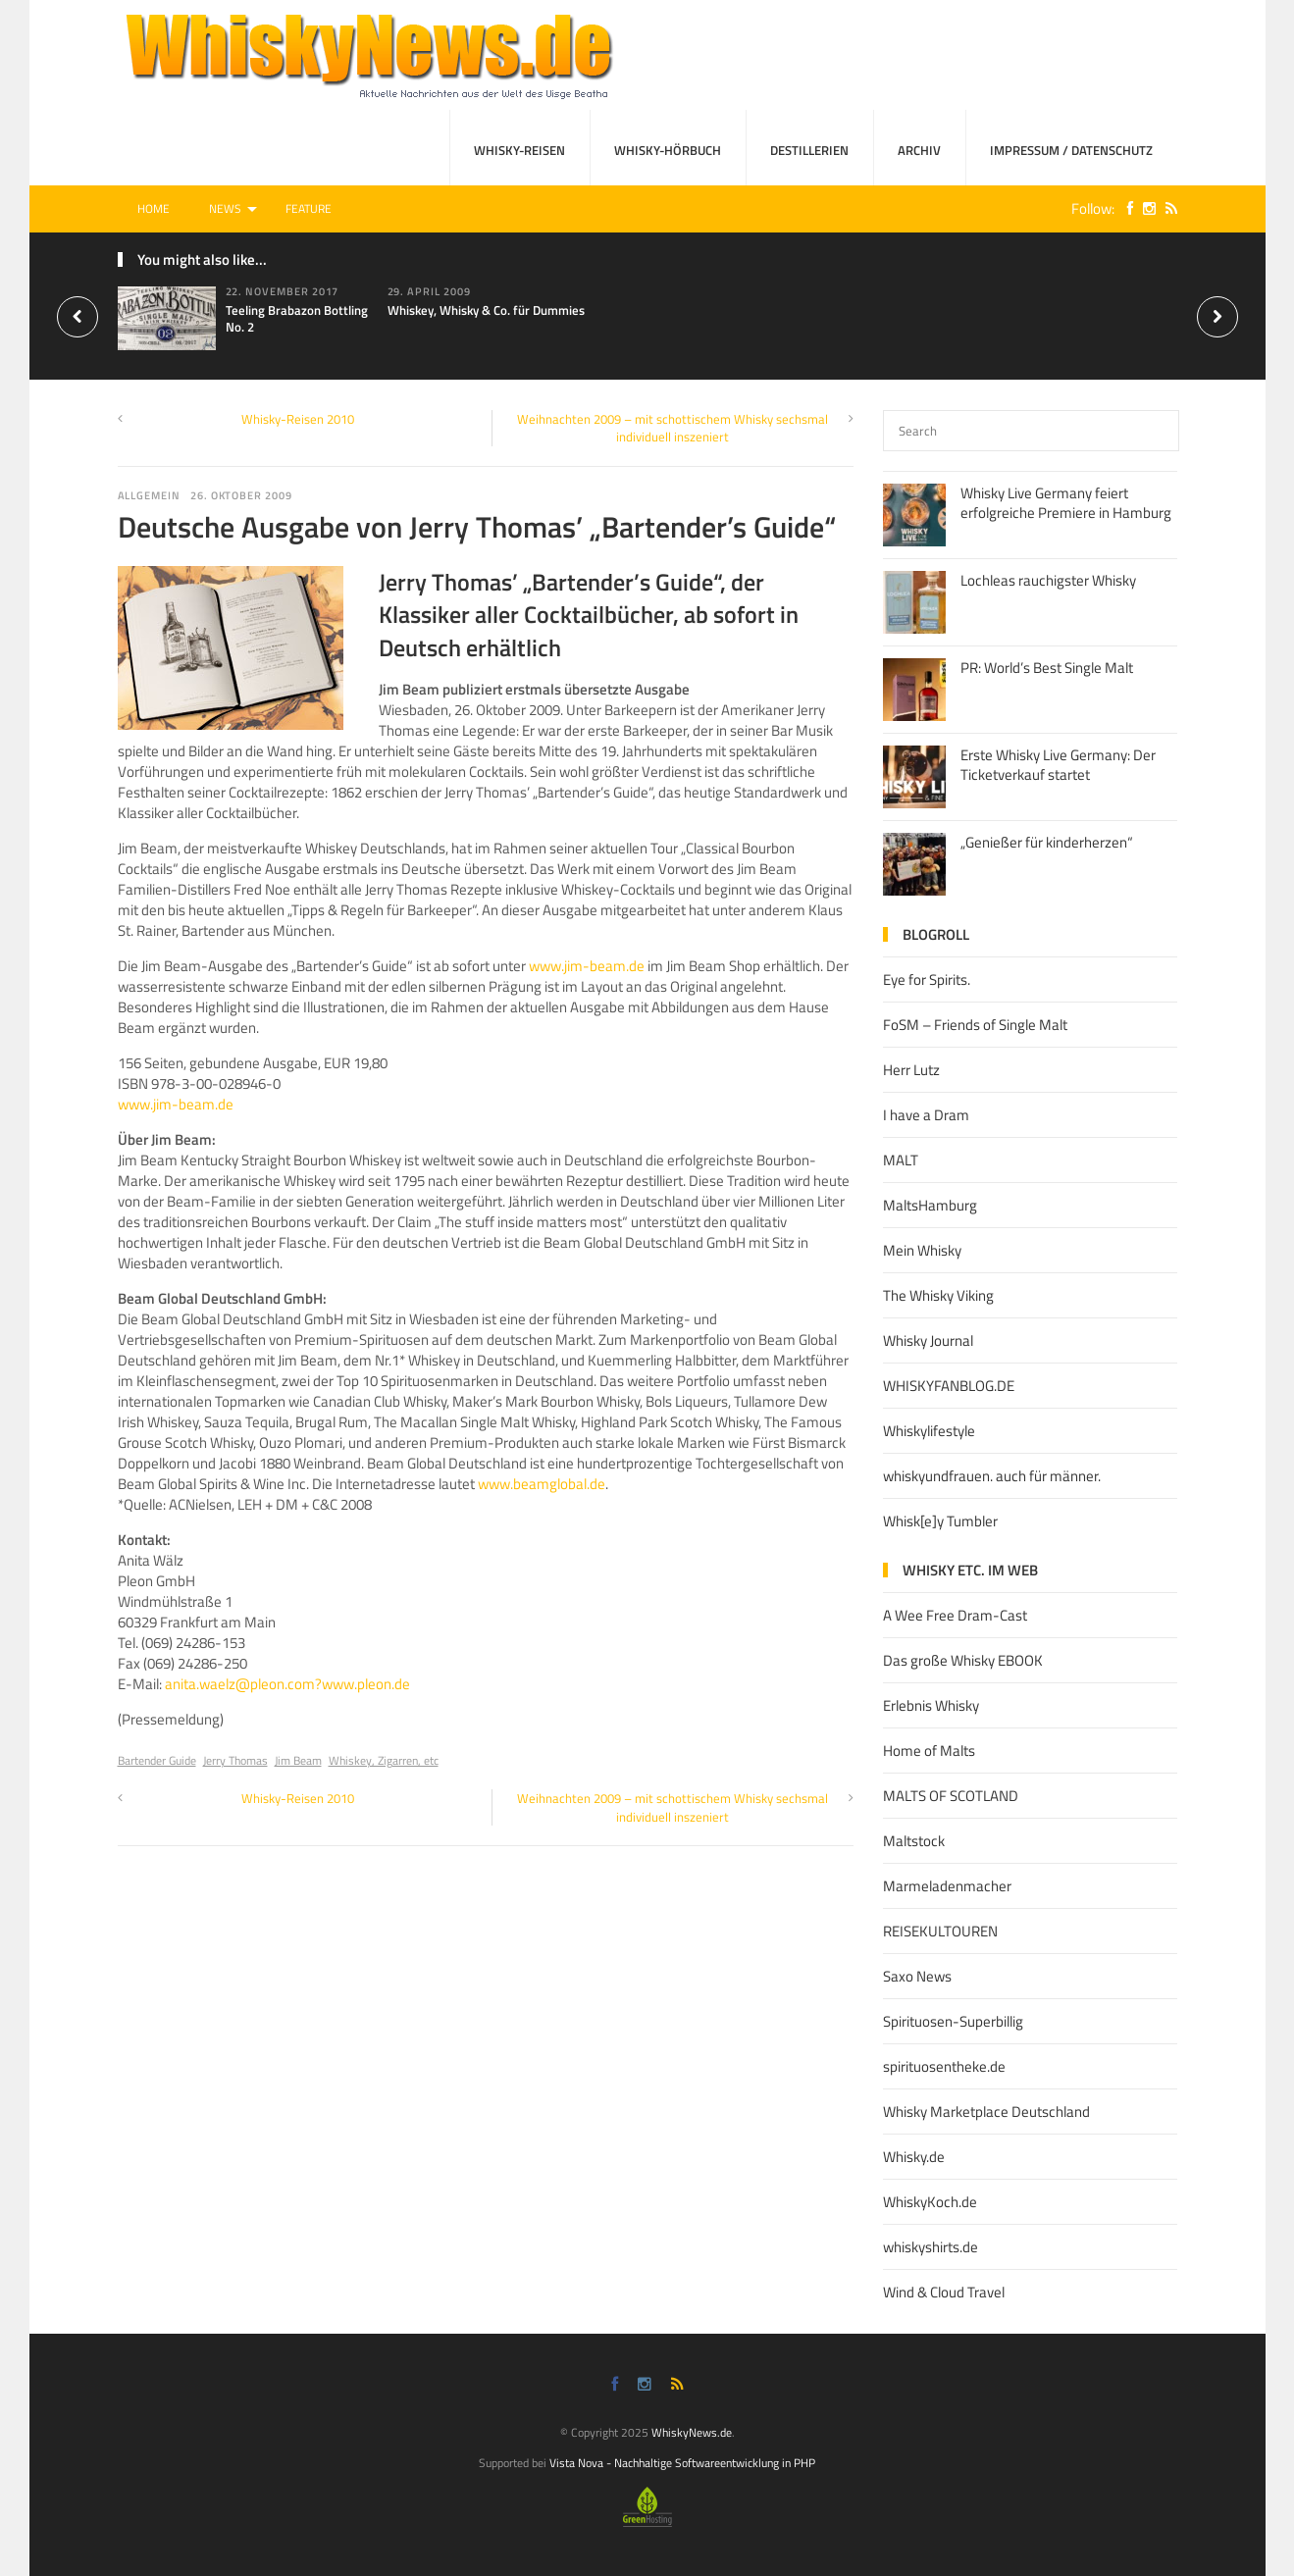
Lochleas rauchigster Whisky (1048, 580)
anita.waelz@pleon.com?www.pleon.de (287, 1684)
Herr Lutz (911, 1069)
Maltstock (914, 1840)
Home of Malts (929, 1750)
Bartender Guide (157, 1760)
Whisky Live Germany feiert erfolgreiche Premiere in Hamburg (1065, 503)
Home (153, 208)
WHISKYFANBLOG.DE (948, 1385)
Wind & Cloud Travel (944, 2292)
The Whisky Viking (938, 1295)
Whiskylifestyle (929, 1430)
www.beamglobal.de (541, 1483)
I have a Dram (926, 1115)
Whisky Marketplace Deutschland (986, 2111)
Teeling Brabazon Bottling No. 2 (297, 318)
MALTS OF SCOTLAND (950, 1795)
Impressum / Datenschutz (1071, 150)
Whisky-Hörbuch (667, 150)
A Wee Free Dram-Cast (955, 1615)
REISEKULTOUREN (940, 1931)
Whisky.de (914, 2156)
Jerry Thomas (235, 1760)
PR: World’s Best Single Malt (1046, 667)
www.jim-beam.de (587, 965)
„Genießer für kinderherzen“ (1046, 842)
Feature (308, 208)
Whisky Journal (928, 1340)
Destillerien (809, 150)
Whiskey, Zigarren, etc (384, 1760)
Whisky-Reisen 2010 (297, 419)
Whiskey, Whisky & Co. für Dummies (486, 310)
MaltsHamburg (930, 1205)
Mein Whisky (922, 1250)
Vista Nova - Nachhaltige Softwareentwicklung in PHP (682, 2462)
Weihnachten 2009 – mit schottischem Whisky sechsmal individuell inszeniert (672, 427)
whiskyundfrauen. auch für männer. (992, 1476)
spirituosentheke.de (944, 2066)
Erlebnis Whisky (931, 1705)
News (225, 208)
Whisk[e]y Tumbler (940, 1521)
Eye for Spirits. (926, 979)
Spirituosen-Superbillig (953, 2021)
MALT (900, 1160)
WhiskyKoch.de (930, 2201)
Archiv (919, 150)
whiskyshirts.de (930, 2247)
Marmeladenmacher (947, 1886)
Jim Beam (298, 1760)
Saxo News (917, 1976)
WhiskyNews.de (691, 2432)
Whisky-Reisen (519, 150)
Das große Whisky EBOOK (963, 1660)
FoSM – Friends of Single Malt (975, 1024)
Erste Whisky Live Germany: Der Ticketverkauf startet (1058, 765)
